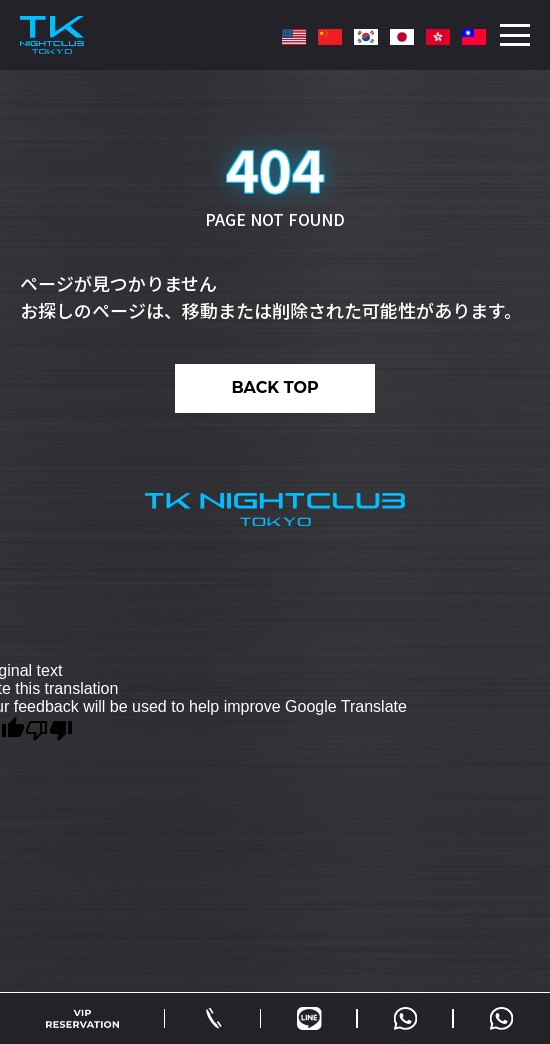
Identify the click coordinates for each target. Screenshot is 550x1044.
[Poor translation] (49, 729)
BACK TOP (274, 387)
